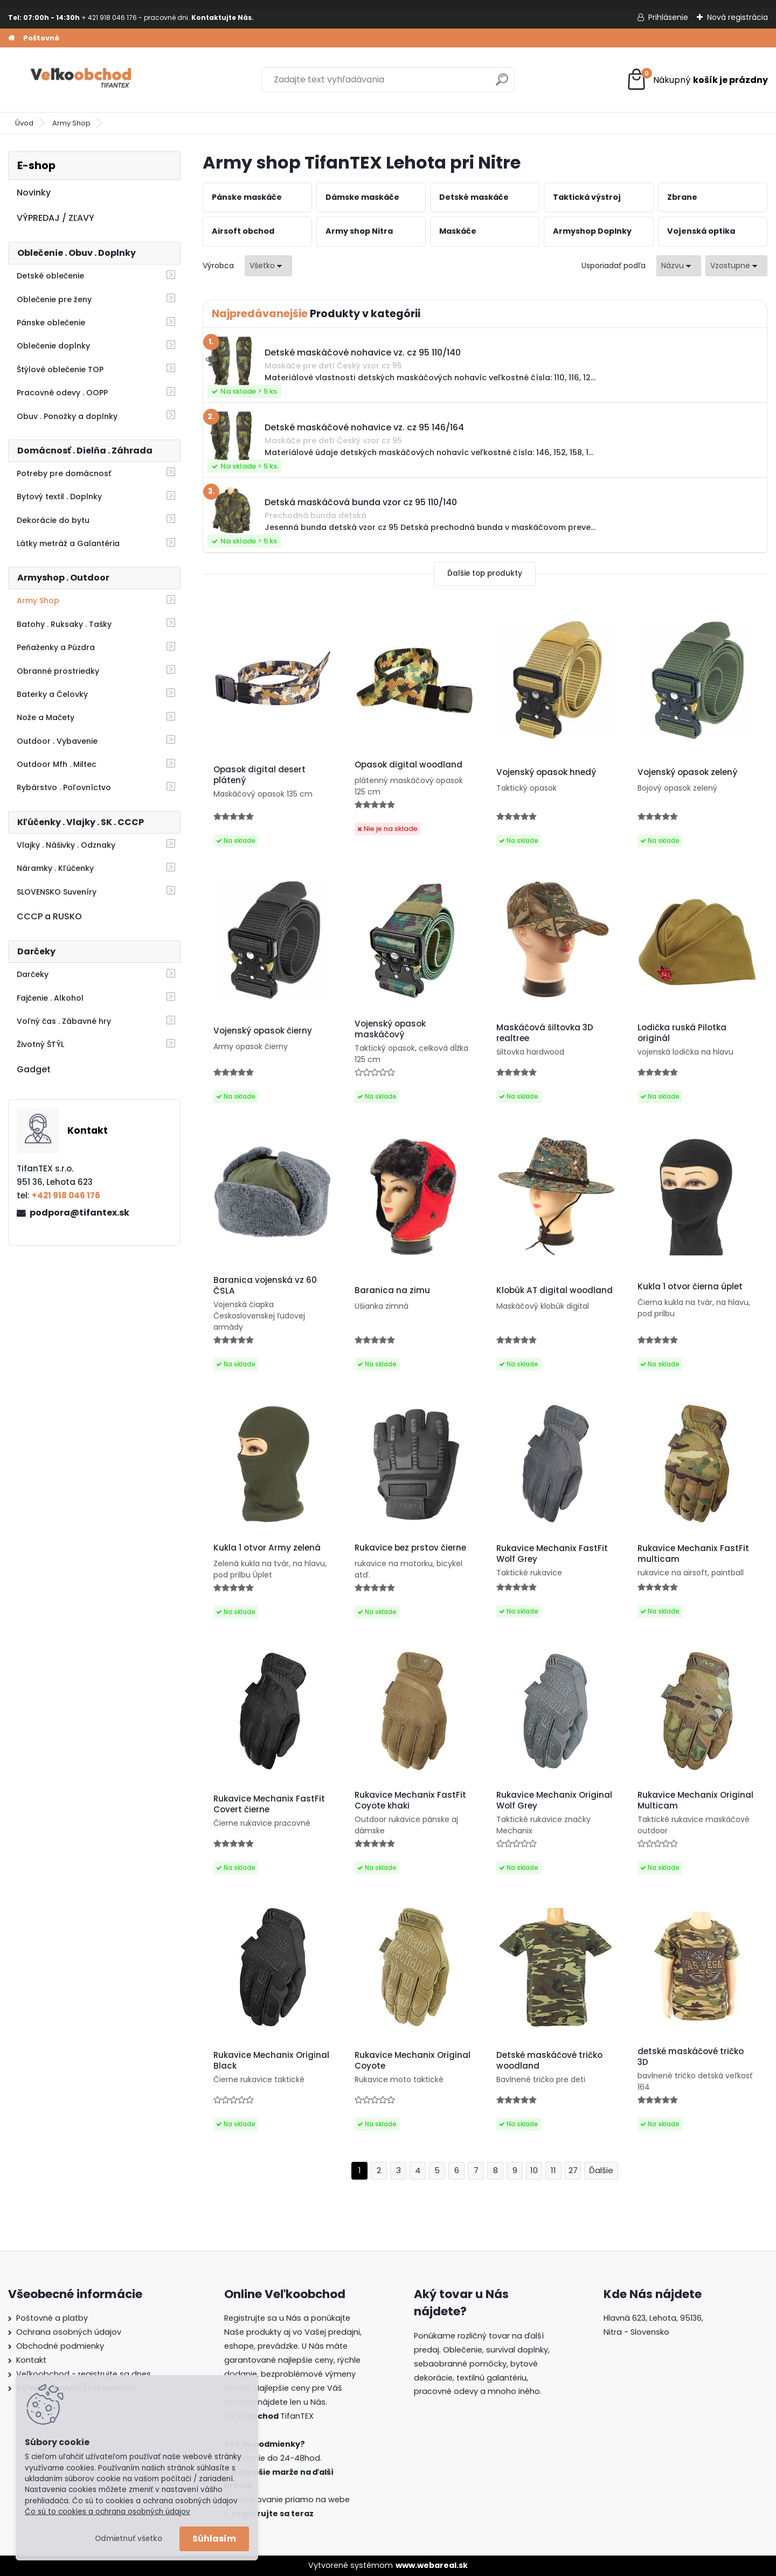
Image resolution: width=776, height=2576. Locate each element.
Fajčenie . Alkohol (50, 998)
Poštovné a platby (52, 2318)
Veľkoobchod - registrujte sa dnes (83, 2374)
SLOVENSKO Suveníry (56, 891)
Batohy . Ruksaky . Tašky (64, 624)
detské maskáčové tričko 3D (691, 2057)
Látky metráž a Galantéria (68, 543)
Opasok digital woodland (408, 764)
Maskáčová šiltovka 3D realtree (544, 1033)
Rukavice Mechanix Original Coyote (412, 2060)
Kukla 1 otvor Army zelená (267, 1547)
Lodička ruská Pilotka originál (682, 1033)
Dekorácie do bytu (53, 520)
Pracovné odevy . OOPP (62, 392)
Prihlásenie (668, 17)
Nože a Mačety (45, 717)
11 (553, 2170)
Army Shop (71, 123)
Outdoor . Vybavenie (57, 741)
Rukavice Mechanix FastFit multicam (693, 1554)
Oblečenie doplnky (53, 345)
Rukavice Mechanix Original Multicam (695, 1800)
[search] (502, 83)
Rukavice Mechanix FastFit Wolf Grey (552, 1554)
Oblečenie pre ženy (54, 299)
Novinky (34, 192)
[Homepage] (11, 38)
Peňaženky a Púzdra (56, 647)
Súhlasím (214, 2538)
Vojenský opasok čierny (262, 1030)
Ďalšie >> (601, 2171)
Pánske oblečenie (51, 322)
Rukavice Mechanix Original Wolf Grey (554, 1800)
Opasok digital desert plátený (259, 775)
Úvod (24, 123)
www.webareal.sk (432, 2565)
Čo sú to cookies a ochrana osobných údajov (107, 2512)
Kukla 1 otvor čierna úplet (690, 1286)
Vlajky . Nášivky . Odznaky (66, 845)
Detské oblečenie (50, 275)
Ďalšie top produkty (484, 573)
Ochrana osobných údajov (68, 2332)
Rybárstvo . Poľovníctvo (64, 787)
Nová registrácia (737, 17)
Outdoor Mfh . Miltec (56, 764)
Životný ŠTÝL (40, 1044)
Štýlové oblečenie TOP (60, 369)
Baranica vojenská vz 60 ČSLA (265, 1285)
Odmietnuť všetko (128, 2538)
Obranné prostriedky (58, 671)
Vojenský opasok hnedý (546, 772)
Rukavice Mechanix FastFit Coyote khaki (410, 1800)
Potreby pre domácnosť (64, 473)
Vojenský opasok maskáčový (390, 1029)
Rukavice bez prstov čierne (410, 1547)
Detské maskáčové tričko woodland (549, 2060)
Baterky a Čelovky (52, 694)
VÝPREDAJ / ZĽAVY (55, 218)
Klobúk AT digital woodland (554, 1290)
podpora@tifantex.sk (79, 1212)
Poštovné (41, 38)
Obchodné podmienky (60, 2346)
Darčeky (32, 974)
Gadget (34, 1069)
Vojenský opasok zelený (687, 772)
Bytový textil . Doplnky (59, 496)
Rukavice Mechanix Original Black (271, 2060)
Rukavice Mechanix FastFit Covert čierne (269, 1804)
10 (534, 2170)
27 (573, 2170)
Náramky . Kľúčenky (55, 868)
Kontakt (31, 2360)
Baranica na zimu (392, 1290)
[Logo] (82, 80)
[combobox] (678, 265)
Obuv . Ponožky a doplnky (67, 416)
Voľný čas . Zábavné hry (64, 1021)
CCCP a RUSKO (49, 916)
